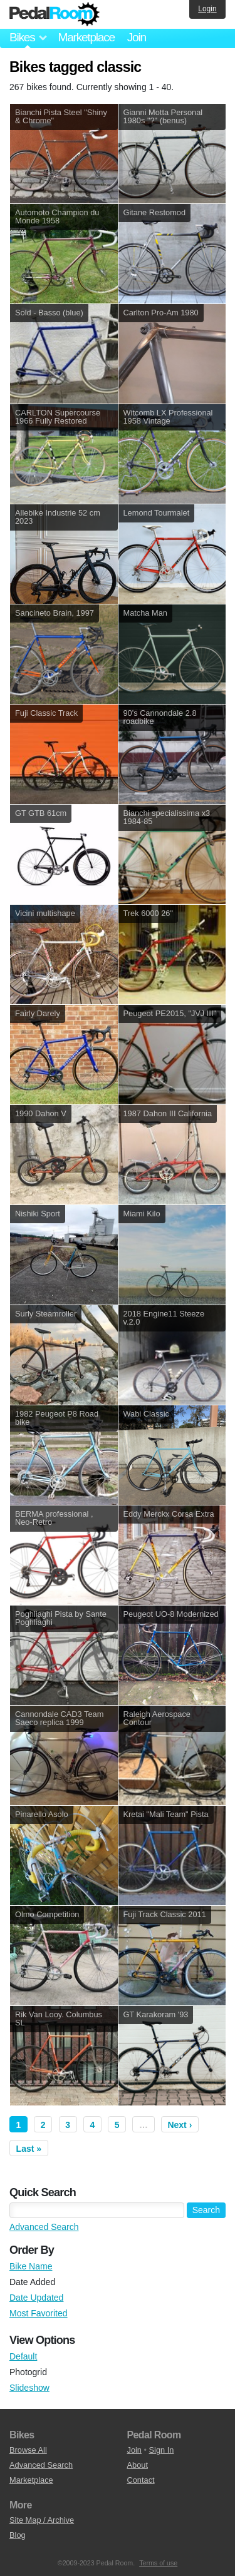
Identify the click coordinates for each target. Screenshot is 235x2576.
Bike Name (30, 2266)
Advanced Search (44, 2227)
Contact (141, 2480)
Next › (179, 2125)
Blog (17, 2535)
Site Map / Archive (41, 2520)
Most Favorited (38, 2313)
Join (136, 37)
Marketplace (86, 37)
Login (207, 8)
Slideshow (29, 2388)
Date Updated (36, 2298)
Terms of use (158, 2563)
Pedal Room (54, 14)
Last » (28, 2149)
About (137, 2465)
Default (23, 2356)
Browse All (28, 2450)
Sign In (161, 2450)
